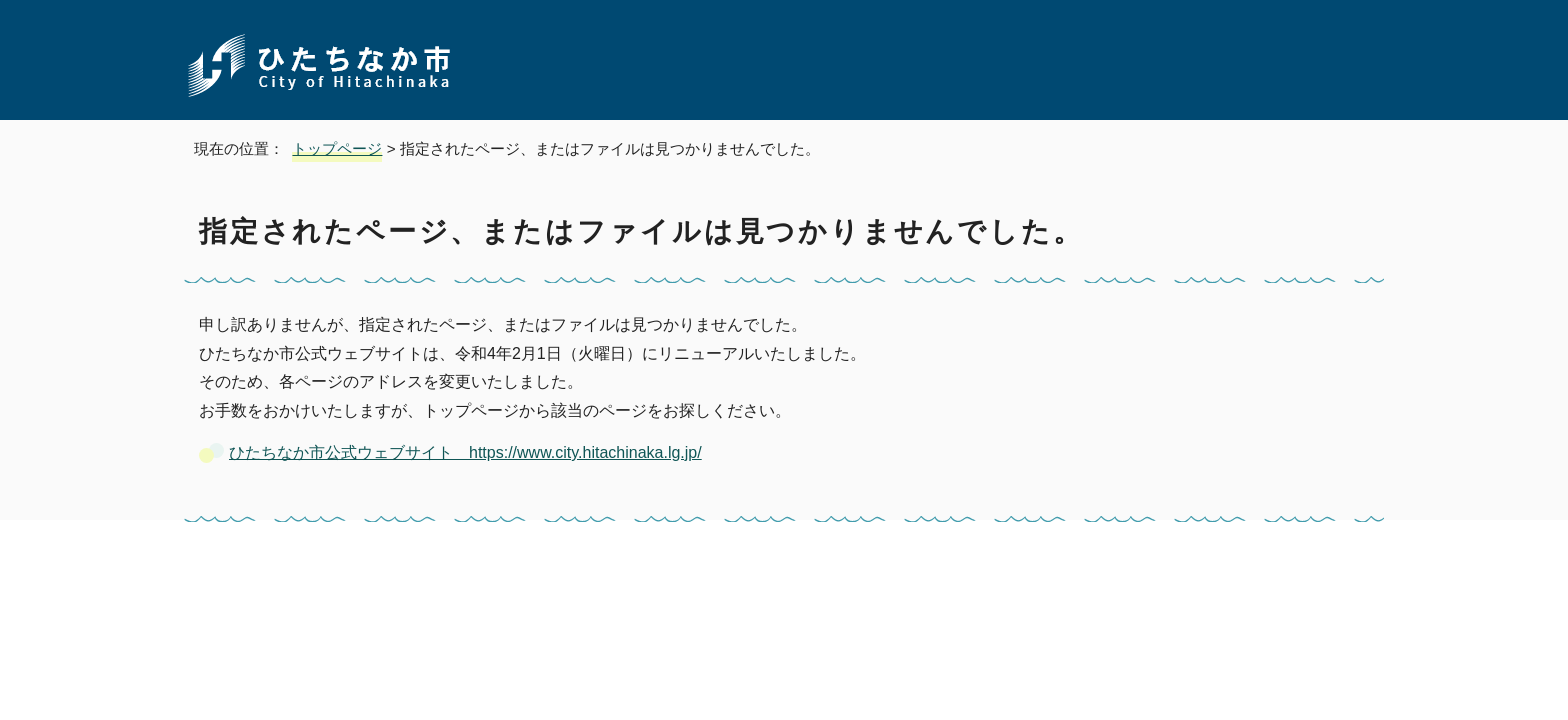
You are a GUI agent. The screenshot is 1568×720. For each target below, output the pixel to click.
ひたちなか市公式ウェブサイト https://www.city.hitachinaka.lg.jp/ (465, 452)
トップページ (337, 148)
